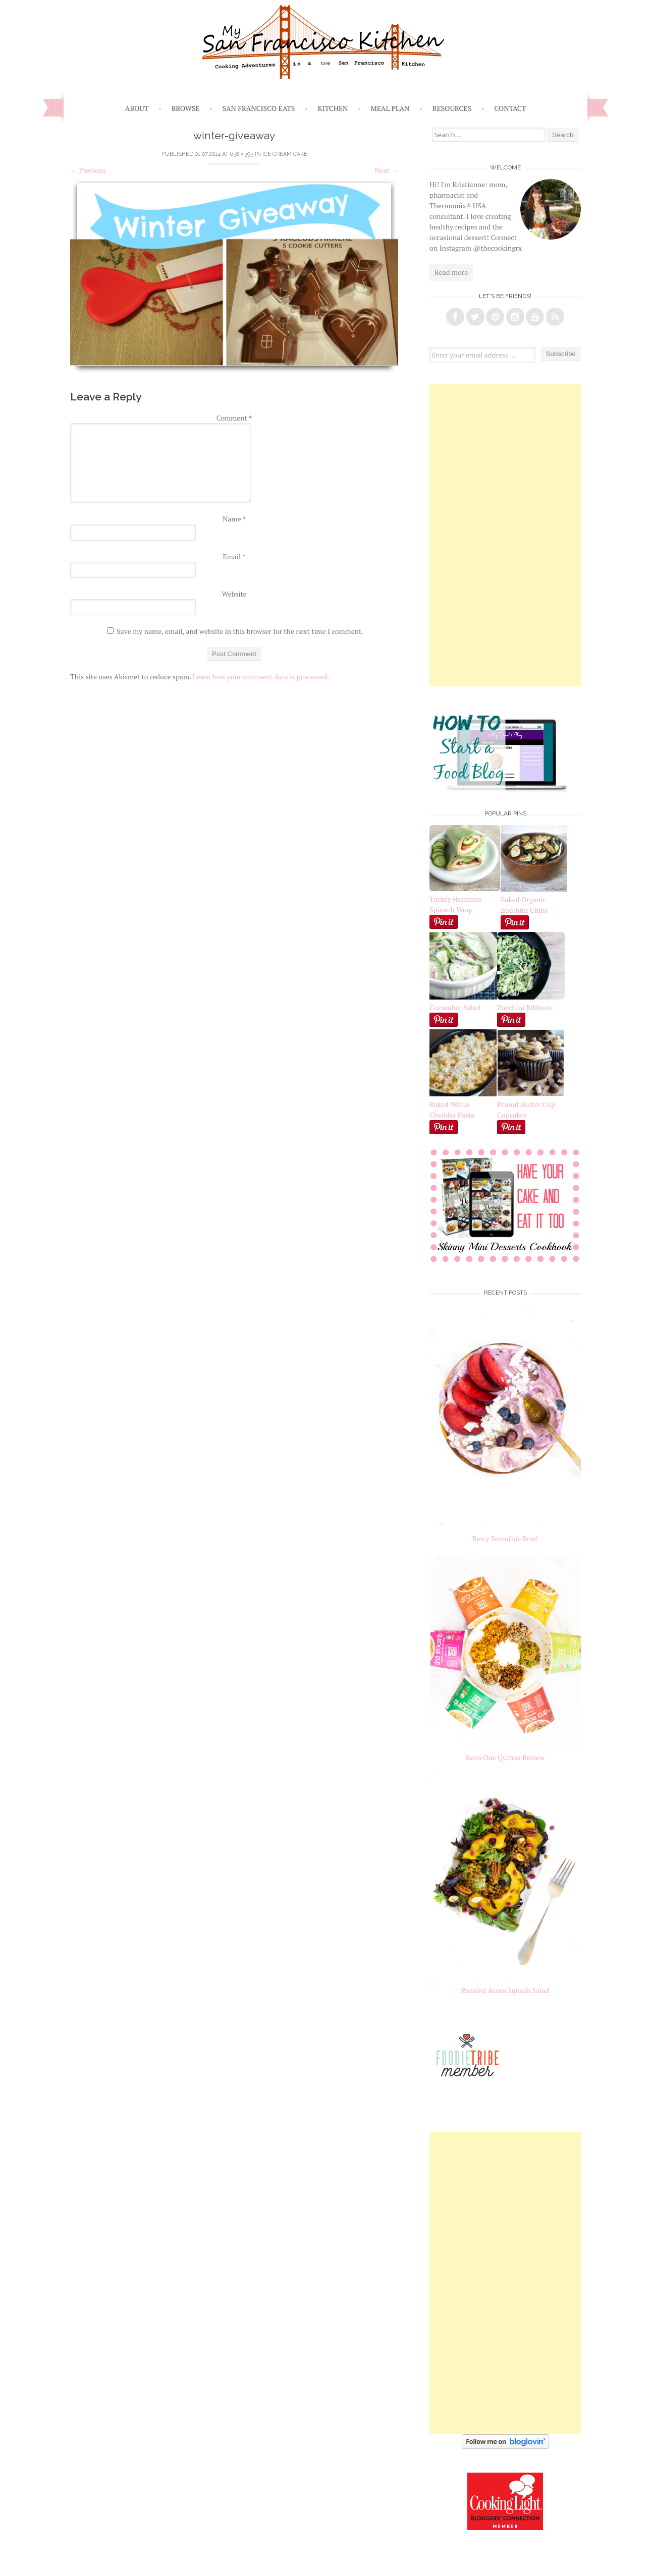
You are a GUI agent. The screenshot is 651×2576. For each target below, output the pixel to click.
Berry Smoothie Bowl (505, 1538)
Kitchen (332, 108)
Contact (510, 108)
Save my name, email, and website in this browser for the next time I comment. (240, 631)
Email (234, 556)
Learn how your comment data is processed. (261, 676)
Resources (452, 108)
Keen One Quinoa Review (505, 1757)
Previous (88, 170)
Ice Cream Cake (284, 154)
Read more (451, 272)
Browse (186, 108)
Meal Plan (390, 108)
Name (234, 518)
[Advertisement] (505, 535)
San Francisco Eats (259, 108)
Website (234, 594)
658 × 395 (241, 154)
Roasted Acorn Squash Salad (505, 1990)
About (137, 108)
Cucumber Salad (454, 1007)
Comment (234, 418)
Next (386, 170)
